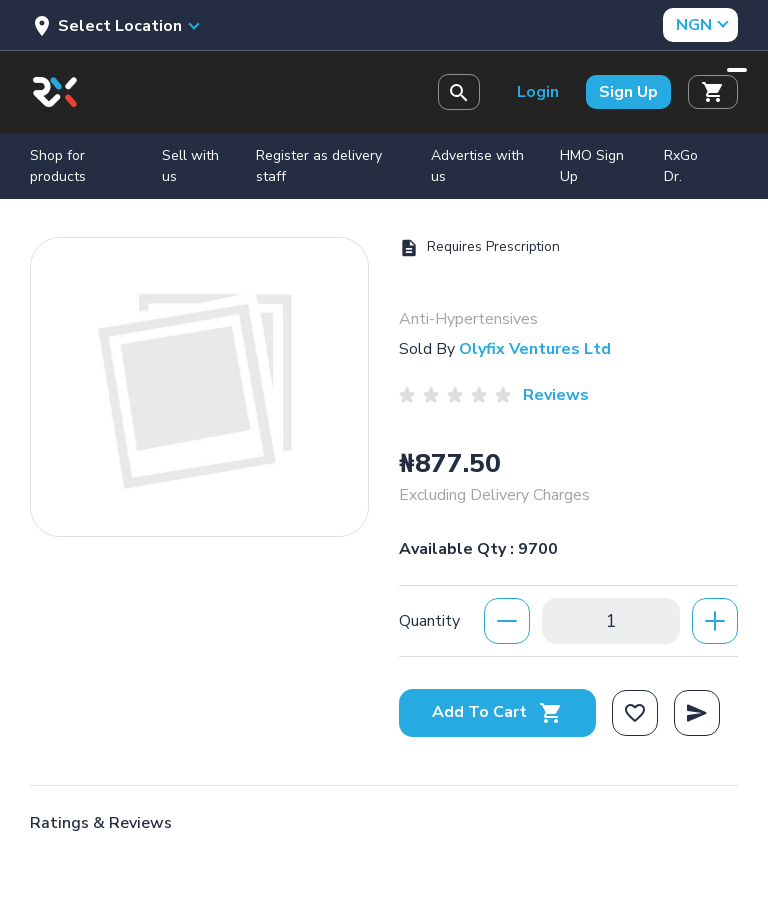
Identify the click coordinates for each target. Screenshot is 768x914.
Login (538, 92)
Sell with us (190, 166)
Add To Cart (497, 712)
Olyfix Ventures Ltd (535, 349)
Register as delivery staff (319, 166)
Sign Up (628, 92)
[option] (199, 387)
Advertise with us (477, 166)
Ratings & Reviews (101, 823)
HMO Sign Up (592, 166)
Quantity (429, 621)
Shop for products (58, 166)
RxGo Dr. (681, 166)
